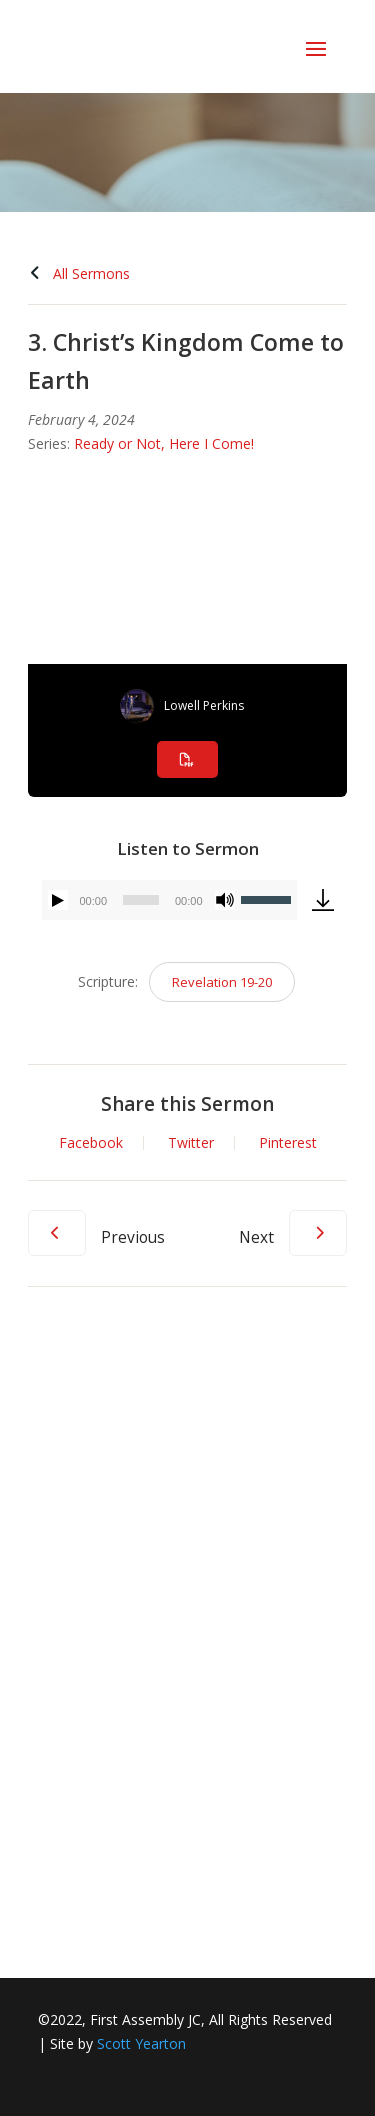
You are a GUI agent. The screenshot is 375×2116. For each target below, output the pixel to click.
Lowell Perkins (204, 705)
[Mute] (225, 900)
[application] (169, 900)
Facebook (91, 1143)
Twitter (191, 1143)
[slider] (141, 900)
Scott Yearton (141, 2043)
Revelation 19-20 (222, 982)
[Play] (58, 900)
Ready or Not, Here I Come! (164, 443)
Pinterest (288, 1143)
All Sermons (79, 273)
